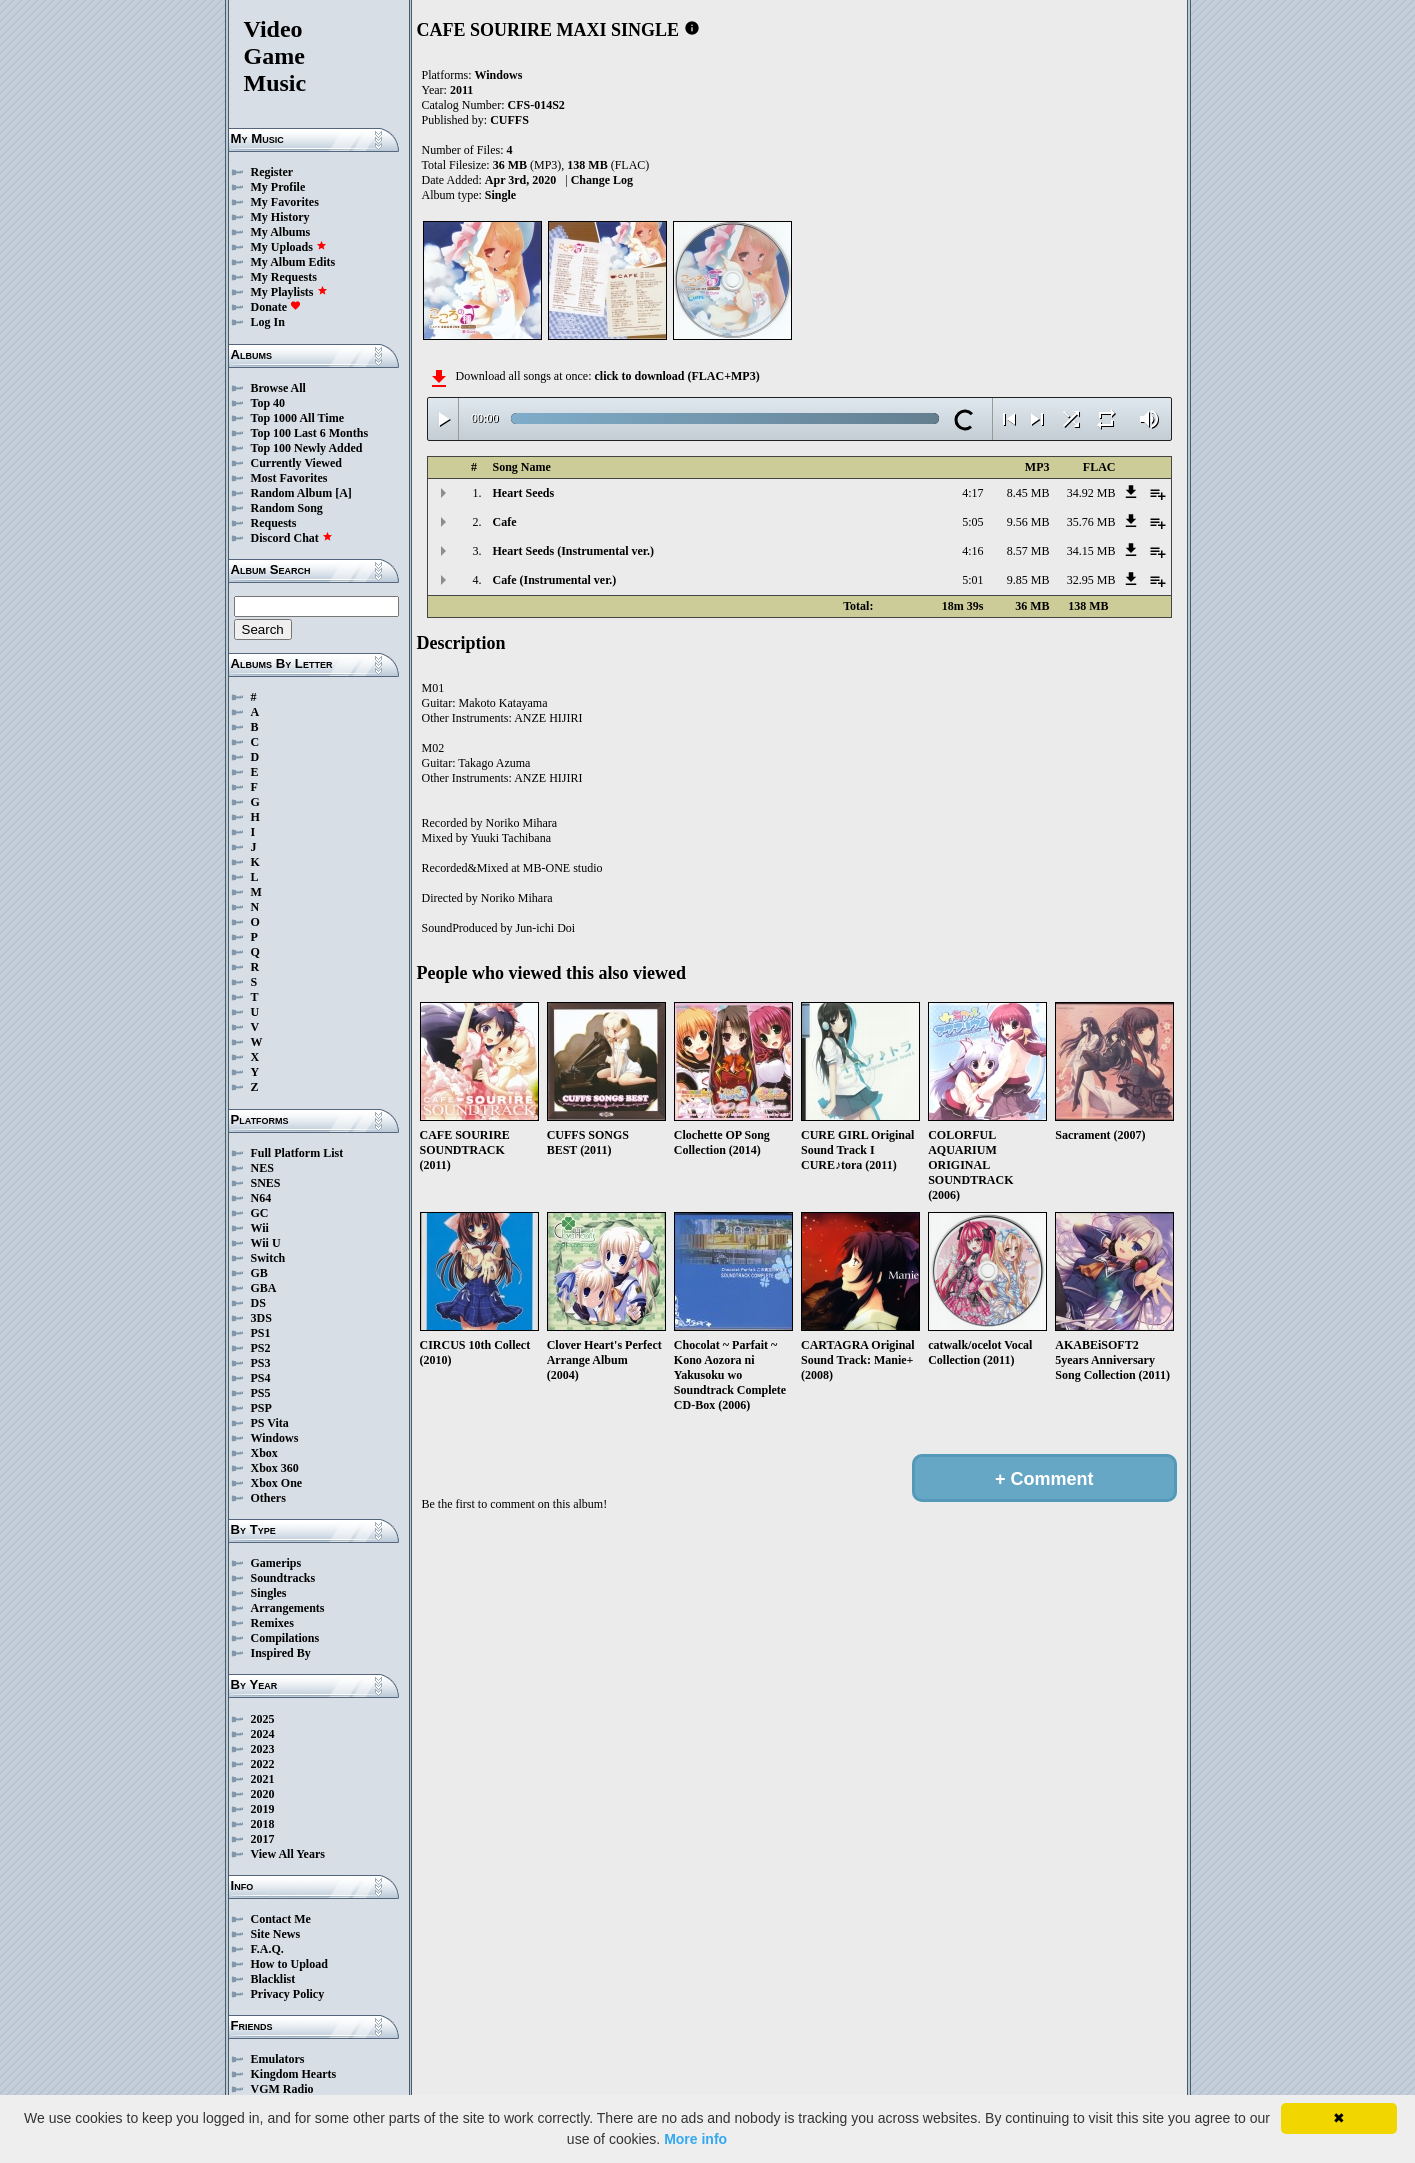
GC (260, 1213)
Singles (269, 1593)
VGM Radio (282, 2089)
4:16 (972, 551)
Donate (276, 307)
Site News (276, 1934)
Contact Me (281, 1919)
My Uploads (289, 247)
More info (695, 2139)
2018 (263, 1824)
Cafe (505, 522)
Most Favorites (289, 478)
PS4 (261, 1378)
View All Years (288, 1854)
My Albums (281, 232)
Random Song (287, 508)
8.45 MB (1028, 493)
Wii (260, 1228)
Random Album (292, 493)
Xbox (264, 1453)
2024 (263, 1734)
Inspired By (281, 1653)
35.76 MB (1091, 522)
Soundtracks (283, 1578)
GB (259, 1273)
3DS (261, 1318)
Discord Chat (292, 538)
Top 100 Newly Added (307, 448)
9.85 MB (1028, 580)
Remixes (272, 1623)
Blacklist (273, 1979)
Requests (274, 523)
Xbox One (277, 1483)
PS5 (261, 1393)
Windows (275, 1438)
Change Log (602, 180)
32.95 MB (1091, 580)
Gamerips (276, 1563)
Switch (268, 1258)
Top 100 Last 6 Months (310, 433)
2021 (263, 1779)
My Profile (278, 187)
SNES (266, 1183)
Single (500, 195)
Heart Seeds (524, 493)
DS (258, 1303)
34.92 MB (1091, 493)
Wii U (266, 1243)
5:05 (972, 522)
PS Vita (270, 1423)
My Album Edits (293, 262)
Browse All (278, 388)
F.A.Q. (267, 1949)
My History (280, 217)
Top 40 (268, 403)
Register (272, 172)
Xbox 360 (275, 1468)
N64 (261, 1198)
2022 (263, 1764)
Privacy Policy (288, 1994)
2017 (263, 1839)
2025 (263, 1719)
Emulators (278, 2059)
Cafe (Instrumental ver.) (555, 580)
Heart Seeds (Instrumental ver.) (574, 551)
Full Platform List (297, 1153)
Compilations (285, 1638)
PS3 (261, 1363)
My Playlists (289, 292)
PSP (261, 1408)
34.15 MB (1091, 551)
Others (268, 1498)
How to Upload (289, 1964)
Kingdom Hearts (294, 2074)
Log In (268, 322)
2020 (263, 1794)
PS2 (261, 1348)
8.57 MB (1028, 551)
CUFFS (509, 120)
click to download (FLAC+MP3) (676, 376)
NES (262, 1168)
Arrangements (288, 1608)
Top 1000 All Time (297, 418)
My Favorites (285, 202)
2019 (263, 1809)
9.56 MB (1028, 522)
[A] (343, 493)
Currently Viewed (296, 463)
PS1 (261, 1333)
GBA (264, 1288)
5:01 (972, 580)
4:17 (972, 493)
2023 (263, 1749)
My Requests (284, 277)
